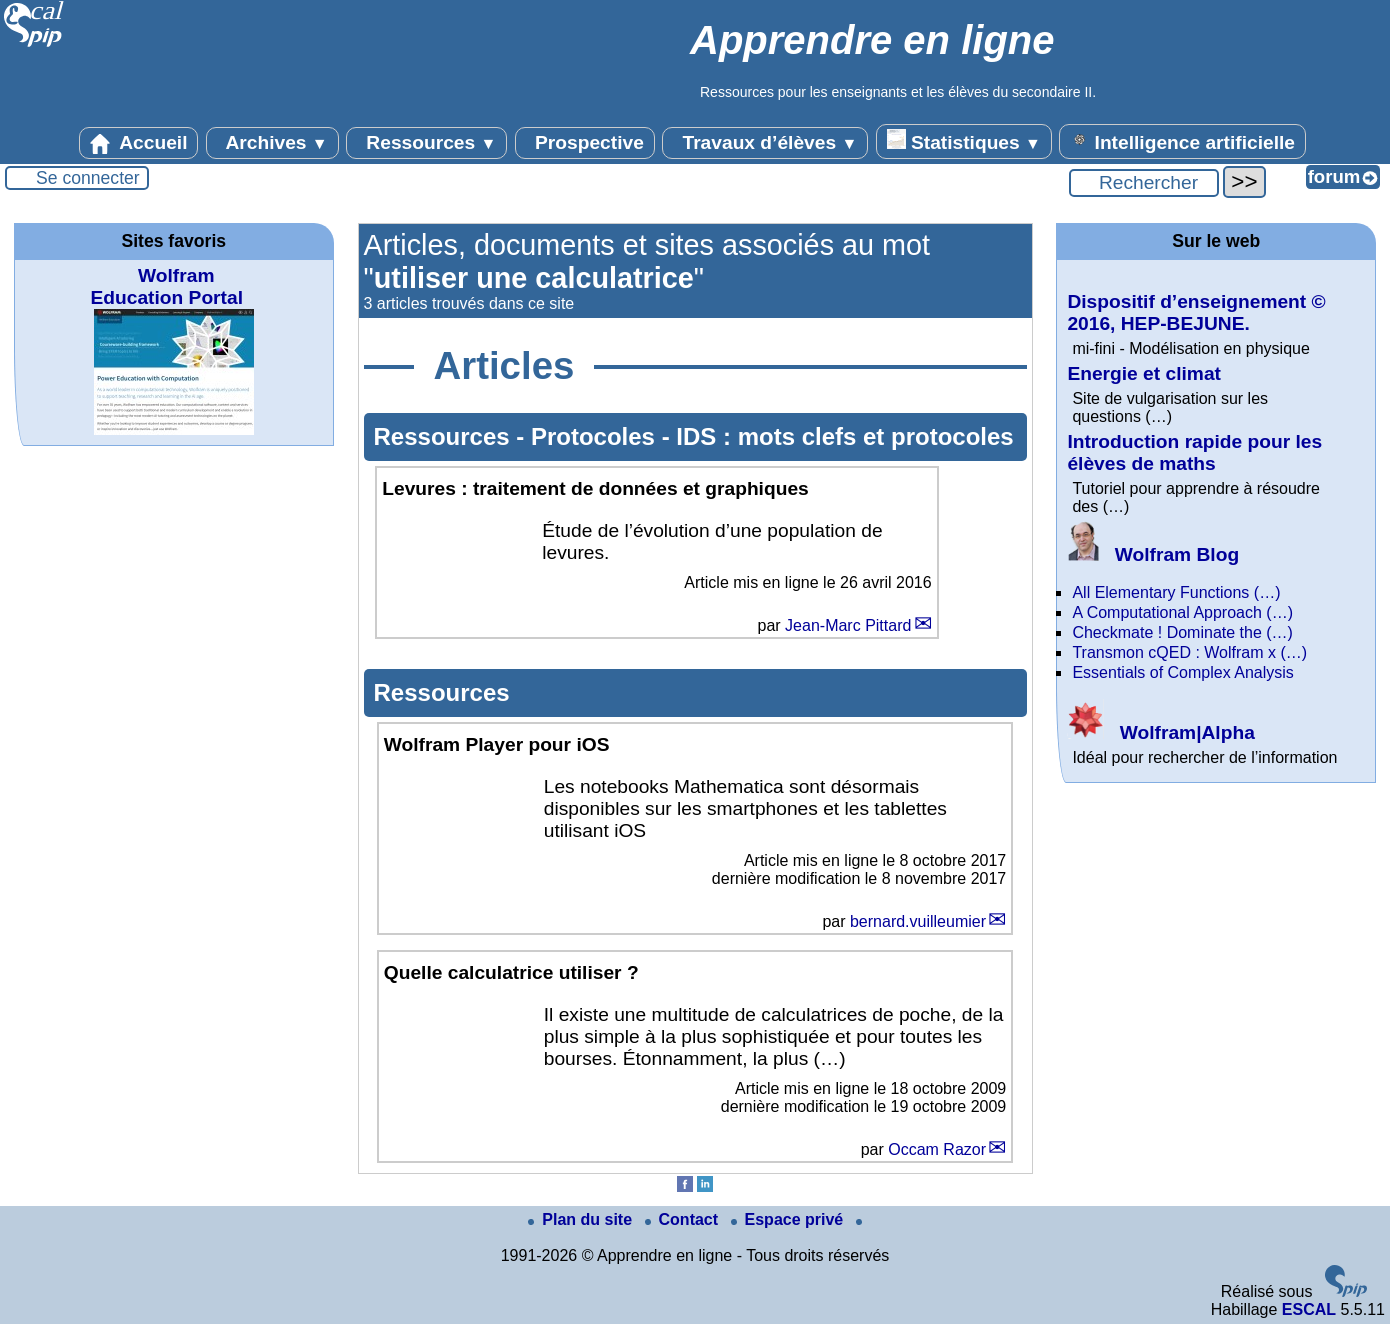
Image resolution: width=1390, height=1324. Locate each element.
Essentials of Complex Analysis (1182, 672)
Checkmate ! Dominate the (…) (1182, 632)
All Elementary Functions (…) (1176, 592)
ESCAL (1309, 1309)
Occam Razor (937, 1149)
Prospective (585, 143)
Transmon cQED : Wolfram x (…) (1189, 652)
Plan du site (582, 1219)
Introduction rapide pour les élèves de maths (1194, 452)
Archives (272, 143)
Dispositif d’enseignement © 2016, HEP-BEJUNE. (1196, 312)
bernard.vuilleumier (918, 921)
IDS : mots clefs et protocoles (844, 436)
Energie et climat (1144, 373)
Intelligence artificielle (1182, 141)
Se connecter (88, 178)
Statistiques (964, 141)
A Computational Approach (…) (1182, 612)
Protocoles (596, 436)
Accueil (139, 143)
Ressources (426, 143)
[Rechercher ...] (1144, 183)
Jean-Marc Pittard (848, 625)
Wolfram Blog (1153, 554)
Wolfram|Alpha (1160, 732)
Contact (684, 1219)
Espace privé (789, 1219)
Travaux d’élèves (765, 143)
